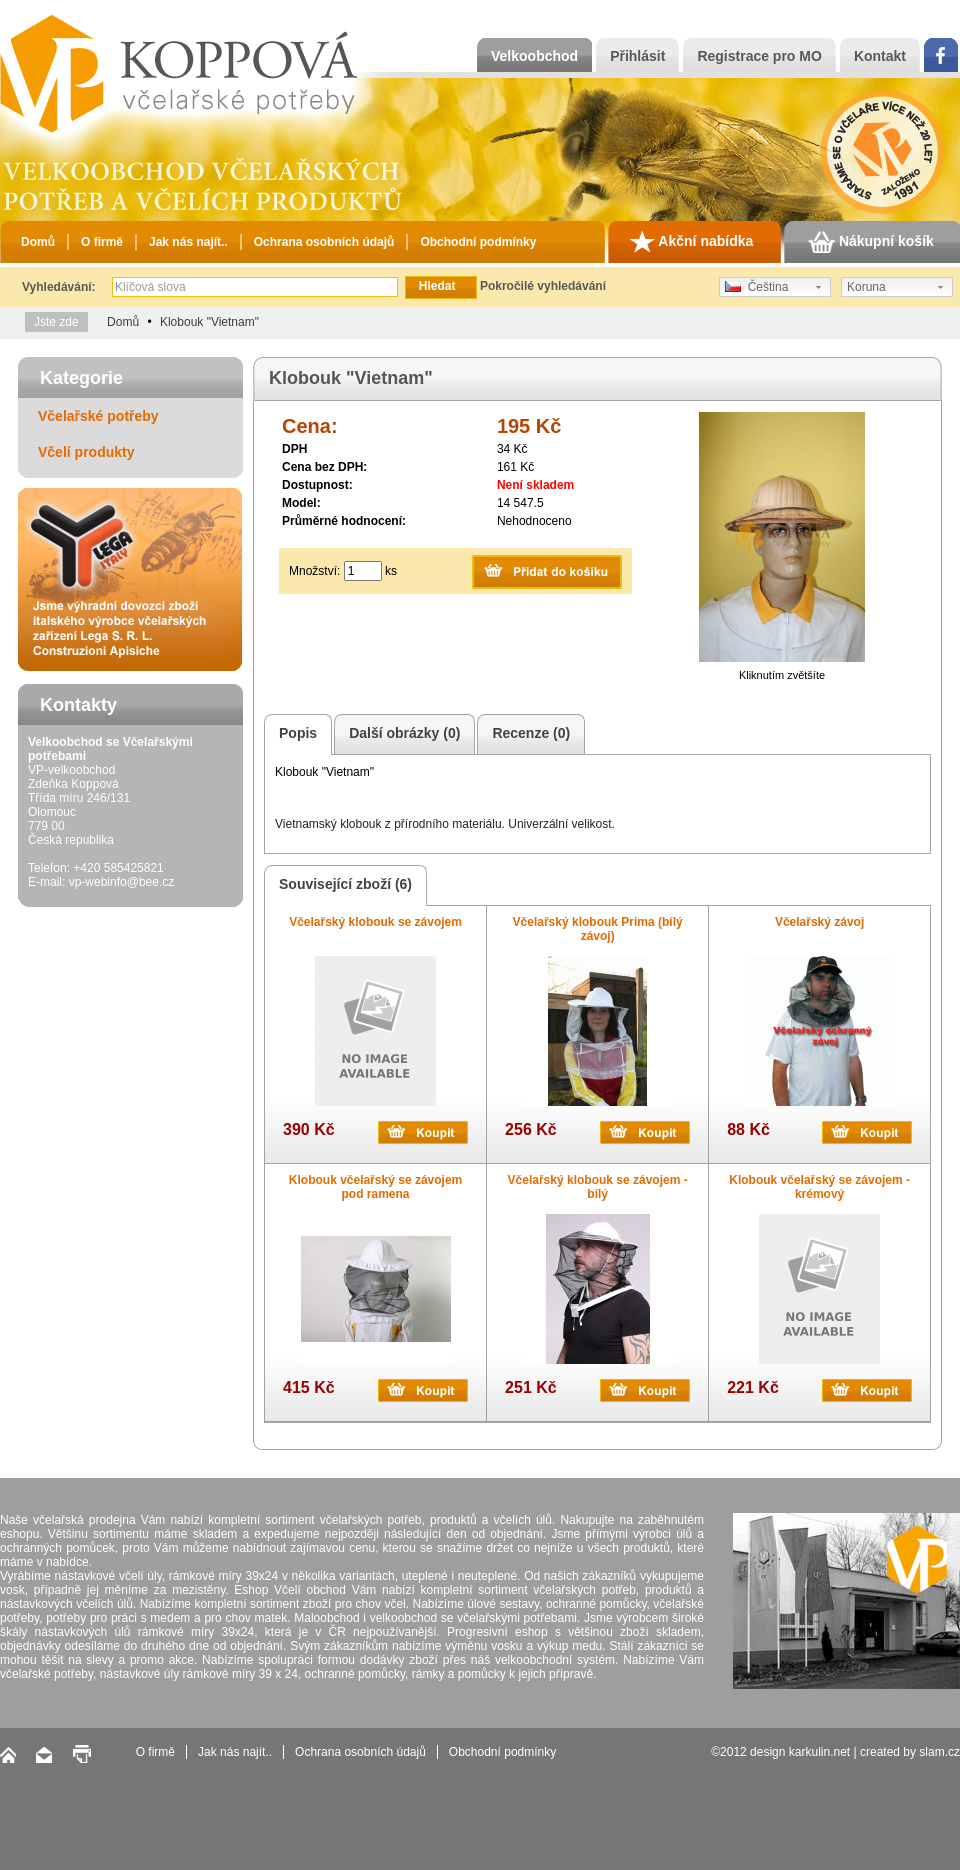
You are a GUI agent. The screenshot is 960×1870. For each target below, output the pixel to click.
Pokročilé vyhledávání (543, 286)
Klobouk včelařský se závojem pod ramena (375, 1187)
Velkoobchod (534, 56)
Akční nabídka (691, 242)
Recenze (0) (528, 734)
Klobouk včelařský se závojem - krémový (819, 1187)
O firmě (102, 242)
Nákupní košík (871, 242)
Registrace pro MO (759, 56)
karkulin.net (819, 1752)
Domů (38, 242)
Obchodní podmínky (478, 242)
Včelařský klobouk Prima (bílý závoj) (598, 929)
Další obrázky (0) (401, 734)
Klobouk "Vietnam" (209, 322)
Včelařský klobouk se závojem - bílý (598, 1187)
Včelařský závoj (819, 922)
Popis (295, 734)
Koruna (866, 287)
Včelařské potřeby (98, 416)
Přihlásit (637, 56)
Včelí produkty (86, 452)
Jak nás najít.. (188, 242)
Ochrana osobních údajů (324, 242)
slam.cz (939, 1752)
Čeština (756, 287)
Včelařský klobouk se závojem (375, 922)
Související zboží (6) (342, 885)
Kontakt (880, 56)
